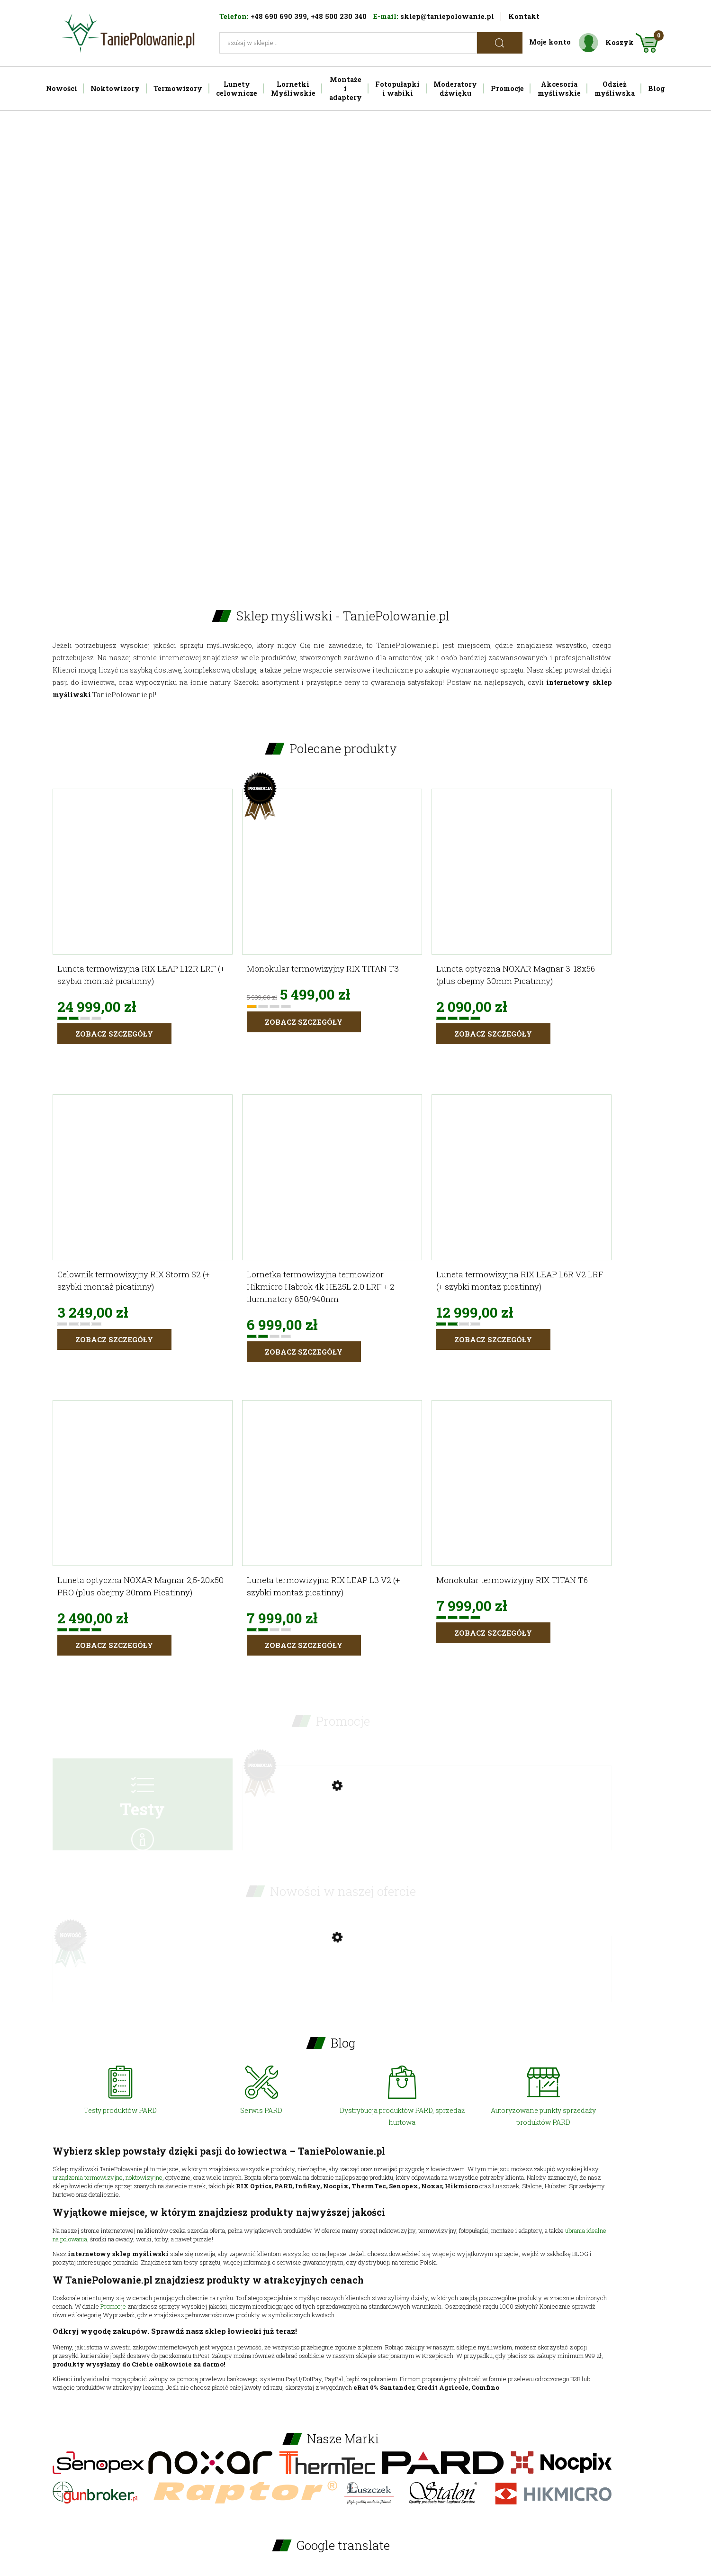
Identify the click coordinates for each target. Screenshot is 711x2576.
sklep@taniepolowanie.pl (447, 16)
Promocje (113, 2306)
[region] (356, 344)
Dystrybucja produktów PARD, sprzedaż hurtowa (402, 2116)
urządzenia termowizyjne (88, 2177)
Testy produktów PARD (120, 2110)
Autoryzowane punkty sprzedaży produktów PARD (543, 2116)
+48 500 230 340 (339, 16)
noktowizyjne (144, 2177)
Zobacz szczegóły (114, 1033)
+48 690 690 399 (279, 16)
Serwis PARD (261, 2110)
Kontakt (524, 16)
